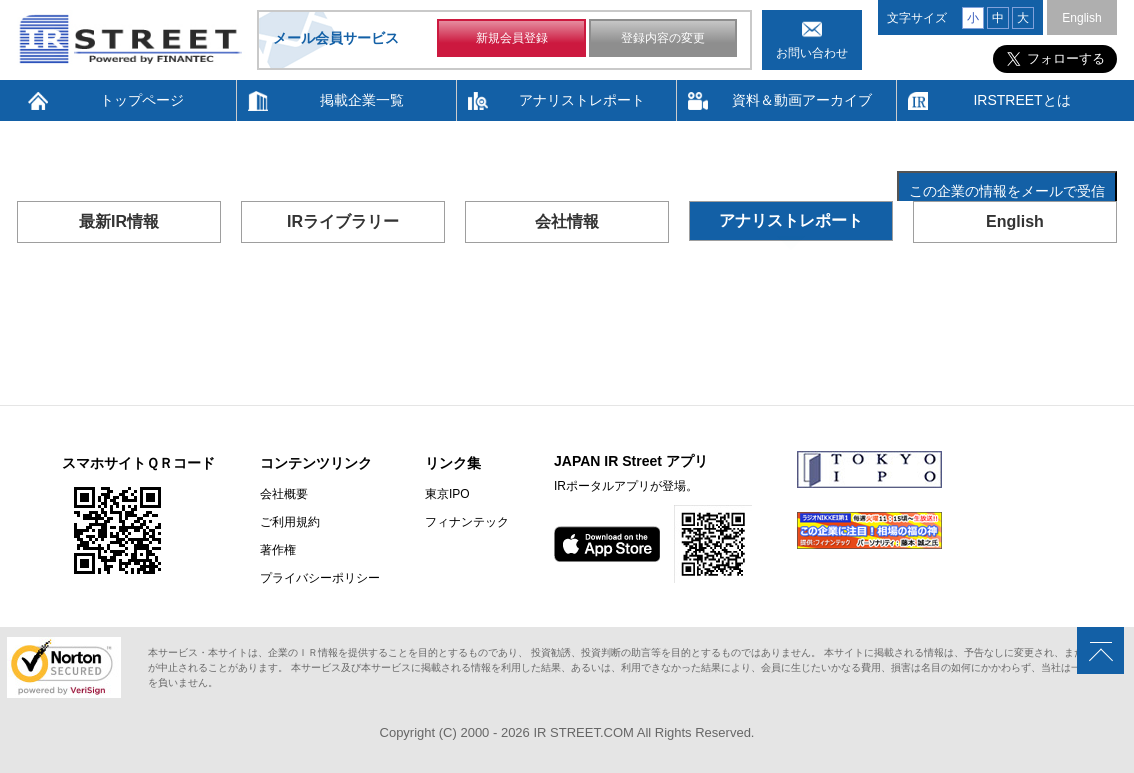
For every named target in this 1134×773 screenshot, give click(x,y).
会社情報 (567, 221)
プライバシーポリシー (320, 578)
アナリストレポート (582, 100)
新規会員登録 (512, 38)
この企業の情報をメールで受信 (1007, 191)
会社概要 (284, 494)
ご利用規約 (290, 522)
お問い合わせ (812, 53)
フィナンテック (467, 522)
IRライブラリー (343, 221)
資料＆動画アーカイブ (802, 100)
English (1081, 18)
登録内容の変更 (663, 38)
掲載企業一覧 (362, 100)
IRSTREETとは (1021, 100)
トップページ (142, 100)
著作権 (278, 550)
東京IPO (447, 494)
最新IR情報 (119, 221)
